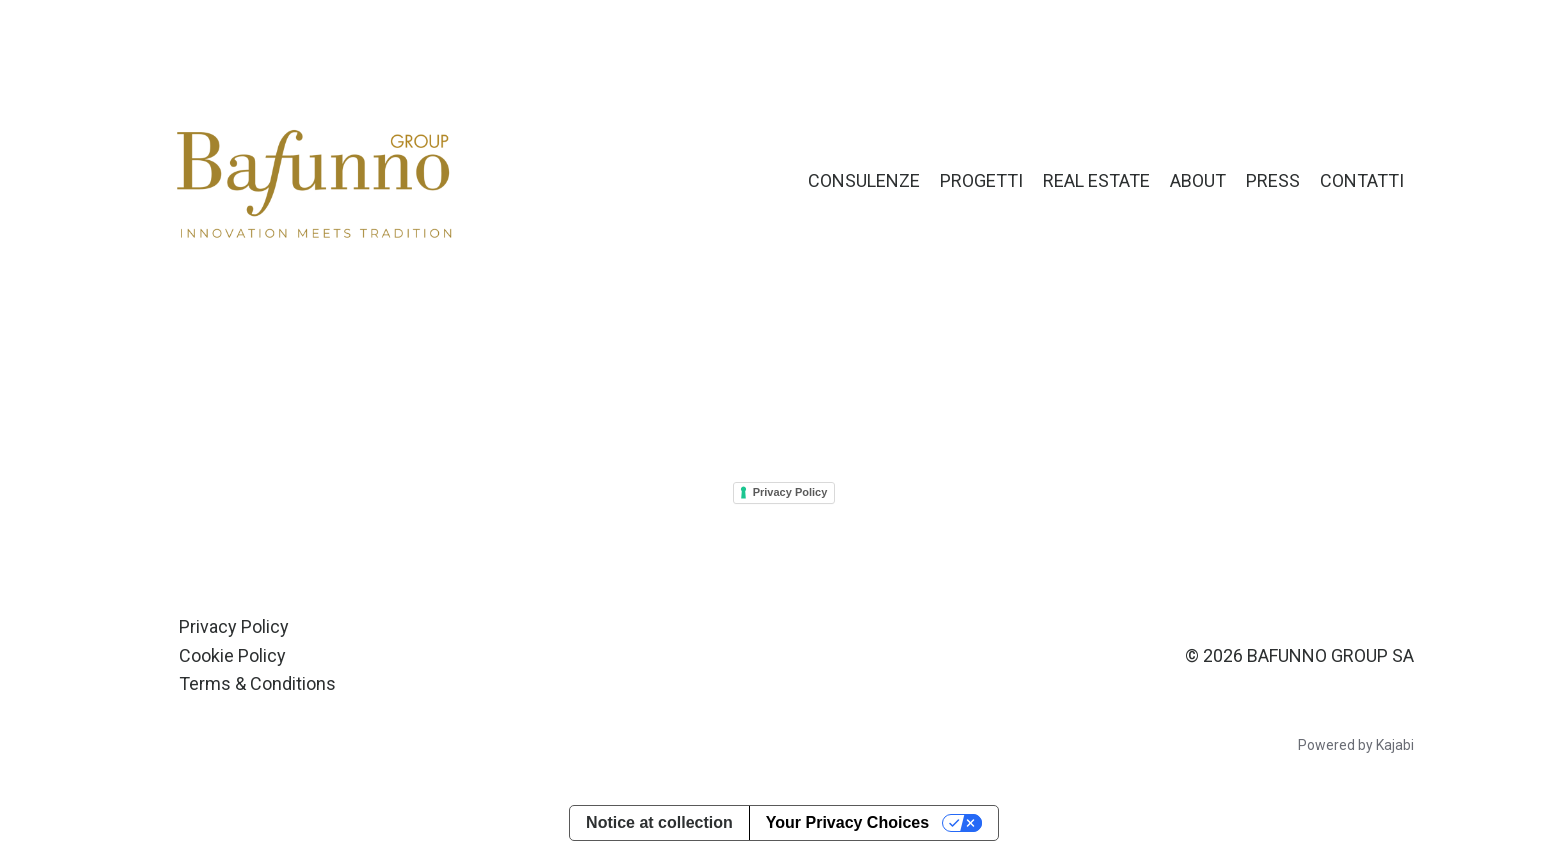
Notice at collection (659, 822)
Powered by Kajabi (1356, 745)
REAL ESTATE (1096, 180)
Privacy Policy (790, 492)
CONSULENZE (864, 180)
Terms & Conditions (257, 683)
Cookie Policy (232, 655)
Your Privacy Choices (847, 822)
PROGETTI (981, 180)
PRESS (1273, 180)
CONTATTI (1362, 180)
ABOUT (1198, 180)
